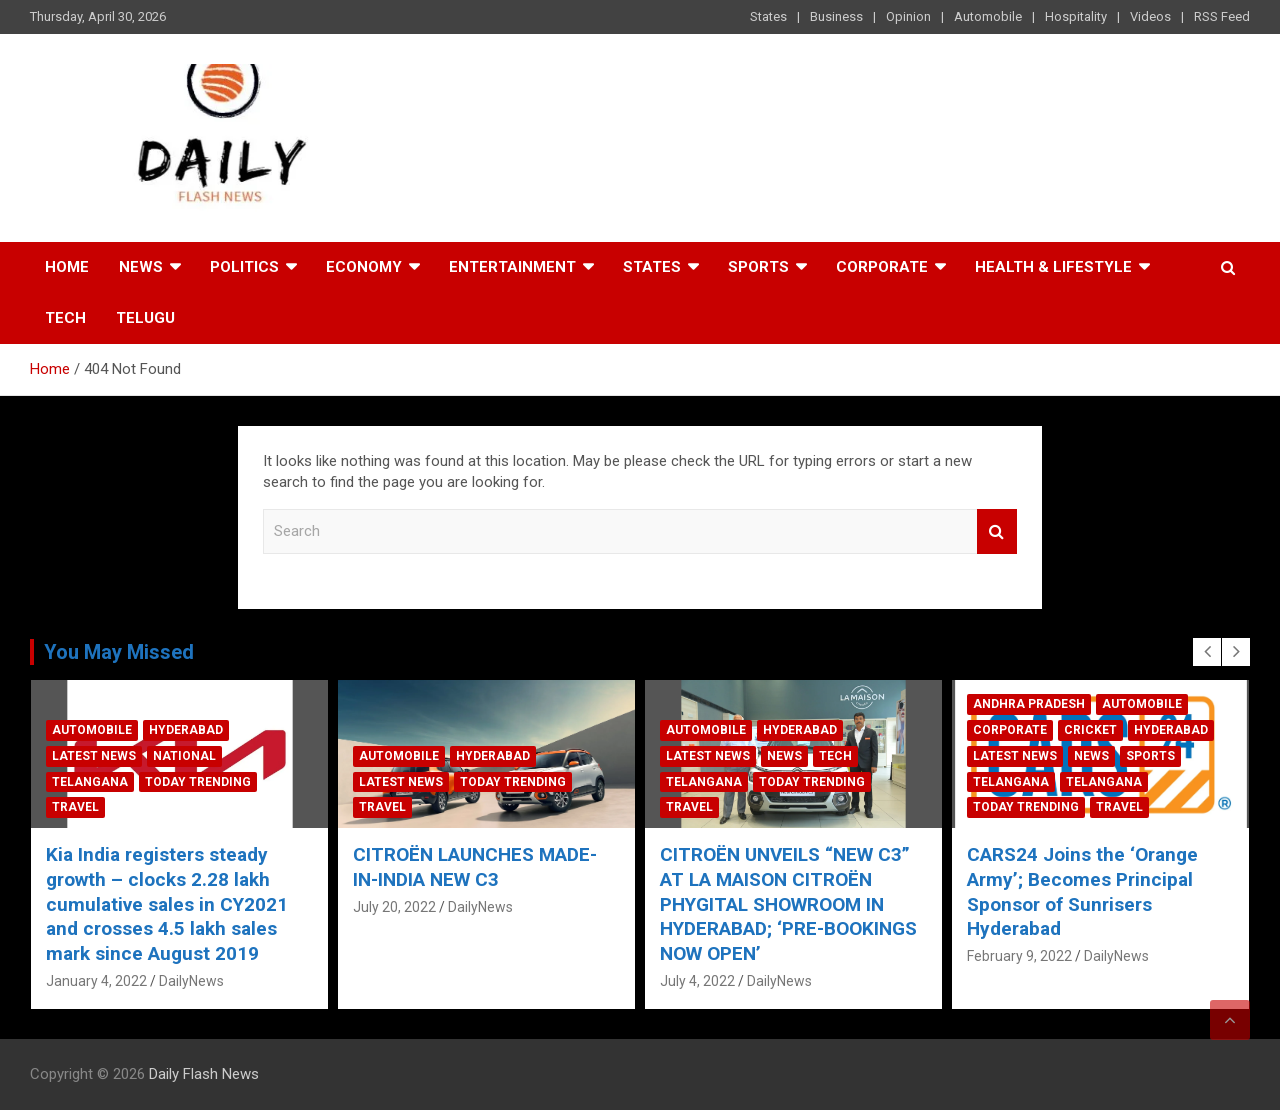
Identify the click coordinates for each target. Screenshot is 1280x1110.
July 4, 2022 (697, 981)
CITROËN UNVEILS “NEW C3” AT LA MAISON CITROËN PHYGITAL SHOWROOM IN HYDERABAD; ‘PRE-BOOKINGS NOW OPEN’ (788, 904)
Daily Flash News (204, 1074)
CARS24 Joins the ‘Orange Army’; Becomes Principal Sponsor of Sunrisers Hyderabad (1082, 891)
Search (997, 531)
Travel (75, 807)
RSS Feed (1222, 16)
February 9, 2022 (1019, 956)
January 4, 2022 (96, 981)
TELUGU (145, 318)
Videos (1150, 16)
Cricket (1090, 730)
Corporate (882, 267)
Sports (758, 267)
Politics (244, 267)
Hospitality (1076, 16)
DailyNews (191, 981)
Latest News (94, 756)
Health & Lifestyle (1053, 267)
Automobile (988, 16)
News (141, 267)
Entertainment (512, 267)
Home (67, 267)
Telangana (90, 782)
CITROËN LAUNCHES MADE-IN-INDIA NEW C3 (475, 867)
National (184, 756)
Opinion (908, 16)
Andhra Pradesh (1029, 704)
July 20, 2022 (394, 907)
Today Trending (198, 782)
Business (836, 16)
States (768, 16)
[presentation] (1207, 652)
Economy (364, 267)
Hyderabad (186, 730)
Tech (65, 318)
